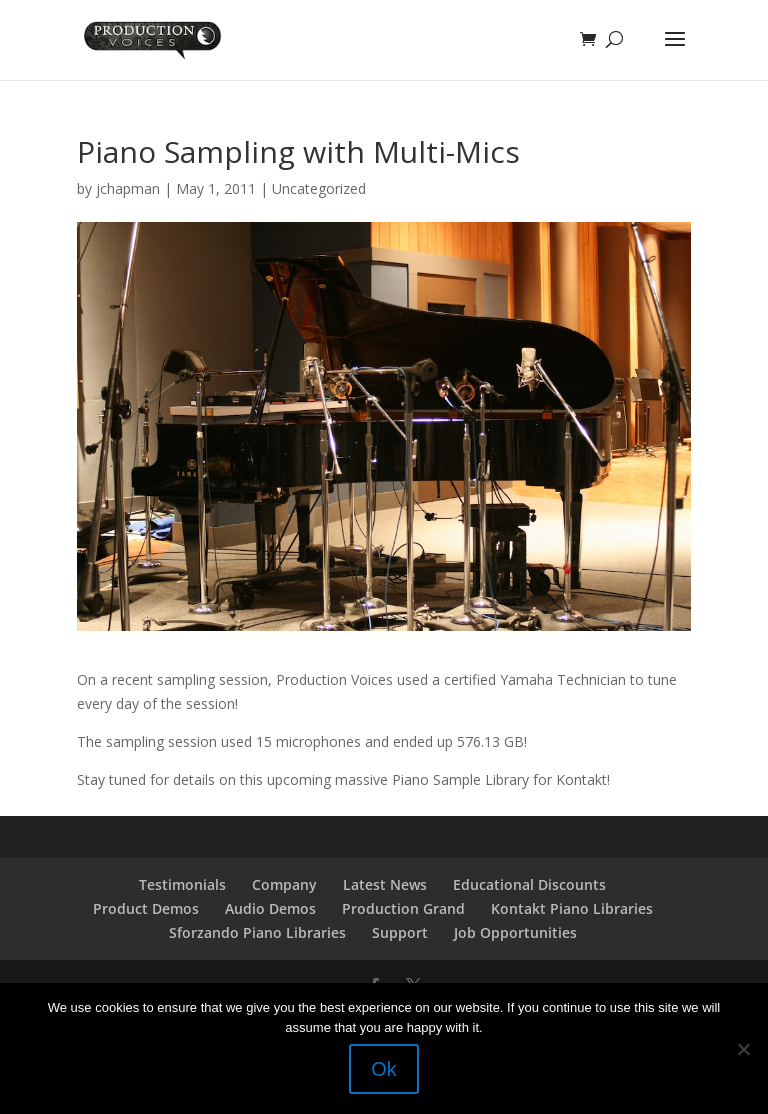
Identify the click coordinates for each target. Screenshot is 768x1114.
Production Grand (403, 908)
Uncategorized (319, 188)
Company (284, 884)
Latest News (385, 884)
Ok (384, 1069)
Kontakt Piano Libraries (572, 908)
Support (400, 932)
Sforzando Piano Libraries (257, 932)
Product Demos (146, 908)
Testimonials (182, 884)
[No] (743, 1049)
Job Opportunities (515, 932)
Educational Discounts (529, 884)
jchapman (128, 188)
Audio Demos (270, 908)
